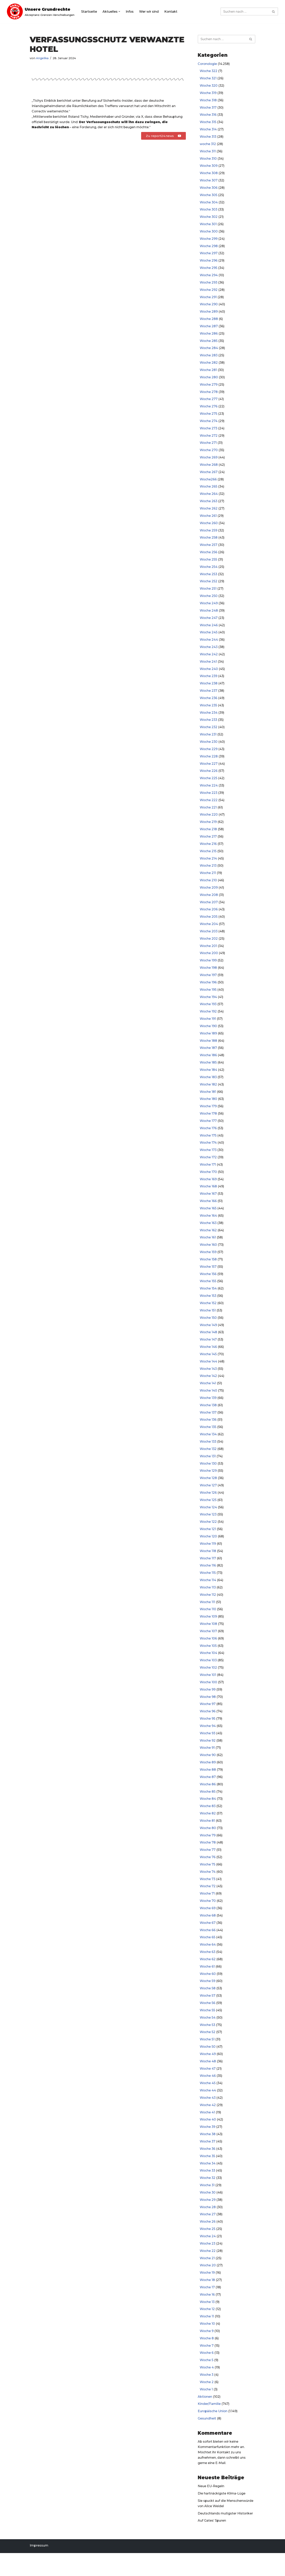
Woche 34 (208, 2183)
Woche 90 (208, 1771)
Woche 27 (208, 2234)
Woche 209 (209, 895)
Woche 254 (209, 572)
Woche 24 (208, 2257)
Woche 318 (208, 101)
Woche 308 (209, 174)
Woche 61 (207, 1984)
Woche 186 (208, 1064)
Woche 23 (208, 2264)
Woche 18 (207, 2301)
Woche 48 (208, 2080)
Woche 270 (209, 454)
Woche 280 (209, 380)
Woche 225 (209, 785)
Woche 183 (208, 1087)
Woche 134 (208, 1447)
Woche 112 (208, 1609)
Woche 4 (207, 2389)
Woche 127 (208, 1499)
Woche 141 (208, 1396)
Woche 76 (208, 1874)
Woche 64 (208, 1962)
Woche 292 (209, 292)
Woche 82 (208, 1830)
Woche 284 (209, 351)
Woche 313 (208, 137)
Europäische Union (213, 2433)
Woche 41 (207, 2131)
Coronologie (208, 64)
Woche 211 (208, 881)
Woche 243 (209, 653)
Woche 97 (208, 1719)
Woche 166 (208, 1212)
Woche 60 (208, 1992)
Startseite (89, 11)
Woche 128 (208, 1491)
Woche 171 (208, 1175)
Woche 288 (209, 321)
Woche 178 (208, 1123)
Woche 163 (208, 1234)
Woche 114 (208, 1594)
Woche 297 (209, 255)
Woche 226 (209, 778)
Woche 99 (208, 1705)
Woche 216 (208, 851)
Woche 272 (209, 439)
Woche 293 (209, 285)
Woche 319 (208, 93)
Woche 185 (208, 1072)
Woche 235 (209, 711)
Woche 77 (208, 1867)
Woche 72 (208, 1903)
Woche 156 (208, 1285)
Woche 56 (208, 2021)
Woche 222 (209, 807)
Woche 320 (209, 86)
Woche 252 (209, 586)
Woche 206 (209, 917)
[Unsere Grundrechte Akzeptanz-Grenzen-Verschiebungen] (40, 11)
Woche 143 (208, 1381)
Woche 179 (208, 1116)
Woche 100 (208, 1697)
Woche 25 (208, 2249)
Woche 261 (208, 520)
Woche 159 (208, 1263)
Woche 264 (209, 498)
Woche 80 (208, 1844)
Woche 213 (208, 873)
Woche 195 (208, 998)
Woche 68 (208, 1933)
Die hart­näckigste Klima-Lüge (222, 2516)
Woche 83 (208, 1823)
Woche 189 (208, 1043)
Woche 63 (208, 1970)
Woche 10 (207, 2345)
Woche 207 (209, 910)
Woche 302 (209, 218)
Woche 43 (208, 2117)
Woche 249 (209, 608)
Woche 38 (208, 2154)
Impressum (39, 2568)
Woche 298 (209, 248)
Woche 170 (208, 1182)
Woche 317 (208, 108)
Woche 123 (208, 1528)
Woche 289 (209, 314)
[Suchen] (244, 11)
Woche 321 (208, 79)
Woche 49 (208, 2073)
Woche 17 (207, 2308)
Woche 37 (208, 2161)
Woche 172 (208, 1168)
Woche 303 (209, 211)
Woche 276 (209, 410)
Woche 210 (208, 888)
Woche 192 (208, 1020)
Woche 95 (208, 1734)
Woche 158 (208, 1271)
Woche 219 (208, 829)
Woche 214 (208, 866)
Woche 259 (209, 535)
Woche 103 (208, 1675)
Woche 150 (208, 1329)
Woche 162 (208, 1241)
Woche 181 (208, 1101)
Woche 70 (208, 1918)
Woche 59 (208, 1999)
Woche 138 (208, 1418)
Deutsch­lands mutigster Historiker (225, 2536)
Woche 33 (208, 2190)
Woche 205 (209, 925)
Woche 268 (209, 469)
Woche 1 (206, 2411)
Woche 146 (208, 1359)
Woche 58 (208, 2006)
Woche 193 (208, 1013)
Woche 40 (208, 2139)
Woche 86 (208, 1800)
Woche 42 (208, 2124)
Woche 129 (208, 1484)
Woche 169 (208, 1190)
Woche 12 (207, 2330)
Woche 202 (209, 947)
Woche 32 (208, 2198)
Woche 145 (208, 1366)
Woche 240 (209, 674)
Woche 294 (209, 277)
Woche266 (208, 483)
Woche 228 (209, 763)
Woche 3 (207, 2396)
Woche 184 (208, 1079)
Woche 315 (208, 123)
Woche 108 (208, 1638)
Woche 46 (208, 2095)
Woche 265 (209, 491)
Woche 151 (208, 1322)
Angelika (42, 58)
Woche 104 (208, 1668)
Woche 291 (208, 299)
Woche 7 (207, 2367)
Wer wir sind (149, 11)
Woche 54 (208, 2036)
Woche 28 (208, 2227)
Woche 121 (208, 1543)
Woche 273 (209, 432)
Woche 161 (208, 1249)
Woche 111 (207, 1616)
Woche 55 (207, 2028)
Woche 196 (208, 991)
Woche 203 (209, 939)
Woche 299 (209, 240)
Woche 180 (208, 1109)
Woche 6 (207, 2374)
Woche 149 (208, 1337)
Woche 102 (208, 1683)
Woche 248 (209, 616)
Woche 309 (209, 167)
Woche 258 (209, 542)
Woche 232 (209, 733)
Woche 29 (208, 2220)
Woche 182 (208, 1094)
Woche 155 (208, 1293)
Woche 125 (208, 1513)
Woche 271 (208, 447)
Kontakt (171, 11)
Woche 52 (208, 2050)
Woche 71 (207, 1911)
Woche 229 (209, 755)
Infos (130, 11)
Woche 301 (208, 226)
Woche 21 (207, 2279)
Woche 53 (208, 2043)
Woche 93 (208, 1749)
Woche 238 (209, 689)
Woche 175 (208, 1145)
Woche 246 (209, 630)
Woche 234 (209, 719)
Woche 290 (209, 307)
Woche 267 (209, 476)
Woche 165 (208, 1219)
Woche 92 (208, 1756)
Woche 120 (208, 1550)
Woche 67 (208, 1940)
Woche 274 (209, 424)
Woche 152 (208, 1315)
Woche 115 (208, 1587)
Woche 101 (208, 1690)
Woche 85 (208, 1808)
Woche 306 (209, 189)
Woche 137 (208, 1425)
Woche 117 (208, 1572)
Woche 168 (208, 1197)
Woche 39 (208, 2146)
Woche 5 (207, 2382)
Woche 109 (208, 1631)
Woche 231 (208, 741)
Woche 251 (208, 594)
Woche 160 (208, 1256)
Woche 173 (208, 1160)
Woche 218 (208, 836)
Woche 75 (208, 1881)
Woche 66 (208, 1948)
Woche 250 (209, 601)
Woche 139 (208, 1410)
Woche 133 (208, 1454)
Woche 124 (208, 1521)
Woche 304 (209, 204)
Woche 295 (209, 270)
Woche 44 (208, 2109)
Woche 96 (208, 1727)
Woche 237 (209, 697)
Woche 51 (207, 2058)
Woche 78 (208, 1859)
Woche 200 (209, 962)
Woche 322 (209, 71)
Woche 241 (208, 667)
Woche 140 (208, 1403)
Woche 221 (208, 814)
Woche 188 (208, 1050)
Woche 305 (209, 196)
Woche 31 (207, 2205)
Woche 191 (208, 1028)
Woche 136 (208, 1433)
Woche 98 (208, 1712)
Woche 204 (209, 932)
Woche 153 (208, 1307)
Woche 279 (209, 388)
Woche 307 (209, 182)
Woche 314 (208, 130)
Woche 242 (209, 660)
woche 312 (208, 145)
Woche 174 (208, 1153)
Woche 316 (208, 115)
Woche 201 (208, 954)
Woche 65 (208, 1955)
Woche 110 (208, 1624)
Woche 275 (209, 417)
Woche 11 (207, 2338)
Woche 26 (208, 2242)
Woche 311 (208, 152)
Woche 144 (208, 1374)
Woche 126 (208, 1506)
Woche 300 (209, 233)
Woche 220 (209, 822)
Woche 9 (207, 2352)
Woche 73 (208, 1896)
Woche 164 (208, 1226)
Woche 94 (208, 1742)
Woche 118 (208, 1565)
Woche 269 (209, 461)
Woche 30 (208, 2213)
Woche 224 (209, 792)
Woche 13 (207, 2323)
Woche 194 (208, 1006)
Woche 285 (209, 343)
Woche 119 (208, 1558)
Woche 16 (207, 2315)
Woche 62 (208, 1977)
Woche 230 (209, 748)
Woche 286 (209, 336)
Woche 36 (208, 2168)
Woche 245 (209, 638)
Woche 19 (207, 2293)
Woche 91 (207, 1764)
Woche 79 (208, 1852)
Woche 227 (209, 770)
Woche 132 (208, 1462)
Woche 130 (208, 1477)
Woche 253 (209, 579)
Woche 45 (208, 2102)
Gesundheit (207, 2440)
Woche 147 (208, 1352)
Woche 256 (209, 557)
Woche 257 (209, 549)
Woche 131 (208, 1469)
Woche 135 (208, 1440)
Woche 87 (208, 1793)
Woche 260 (209, 527)
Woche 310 (208, 159)
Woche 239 (209, 682)
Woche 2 (207, 2404)
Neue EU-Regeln (211, 2509)
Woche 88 (208, 1786)
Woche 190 (208, 1035)
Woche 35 (208, 2176)
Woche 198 (208, 976)
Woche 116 (208, 1580)
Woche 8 (207, 2360)
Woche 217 (208, 844)
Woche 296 (209, 263)
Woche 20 (208, 2286)
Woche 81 (207, 1837)
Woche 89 (208, 1778)
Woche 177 (208, 1131)
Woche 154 (208, 1300)
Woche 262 (209, 513)
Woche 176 (208, 1138)
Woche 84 (208, 1815)
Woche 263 (209, 505)
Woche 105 (208, 1660)
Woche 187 (208, 1057)
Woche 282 (209, 365)
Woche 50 (208, 2065)
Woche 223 (209, 800)
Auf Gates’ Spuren (212, 2544)
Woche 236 (209, 704)
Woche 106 (208, 1653)
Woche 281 (208, 373)
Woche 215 (208, 859)
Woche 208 (209, 903)
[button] (119, 11)
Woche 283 (209, 358)
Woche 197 (208, 984)
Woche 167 (208, 1204)
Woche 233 (209, 726)
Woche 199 (208, 969)
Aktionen (205, 2418)
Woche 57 (208, 2014)
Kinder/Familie (209, 2426)
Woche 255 (208, 564)
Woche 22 (208, 2271)
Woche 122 (208, 1535)
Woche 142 (208, 1388)
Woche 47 (208, 2087)
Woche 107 (208, 1646)
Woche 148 (208, 1344)
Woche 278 (209, 395)
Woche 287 (209, 329)
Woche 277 (209, 402)
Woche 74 (208, 1889)
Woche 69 (208, 1925)
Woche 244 (209, 645)
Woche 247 (209, 623)
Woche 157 (208, 1278)
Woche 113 (208, 1602)
